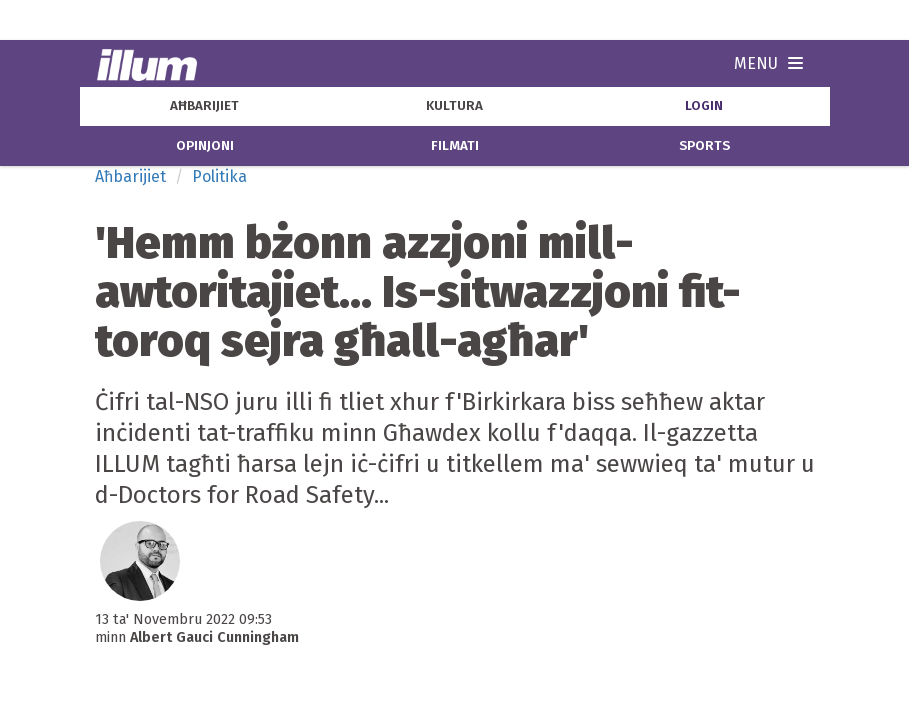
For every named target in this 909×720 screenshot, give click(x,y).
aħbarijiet (204, 106)
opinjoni (205, 146)
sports (704, 146)
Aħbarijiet (130, 176)
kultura (454, 106)
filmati (455, 146)
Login (704, 106)
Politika (219, 176)
